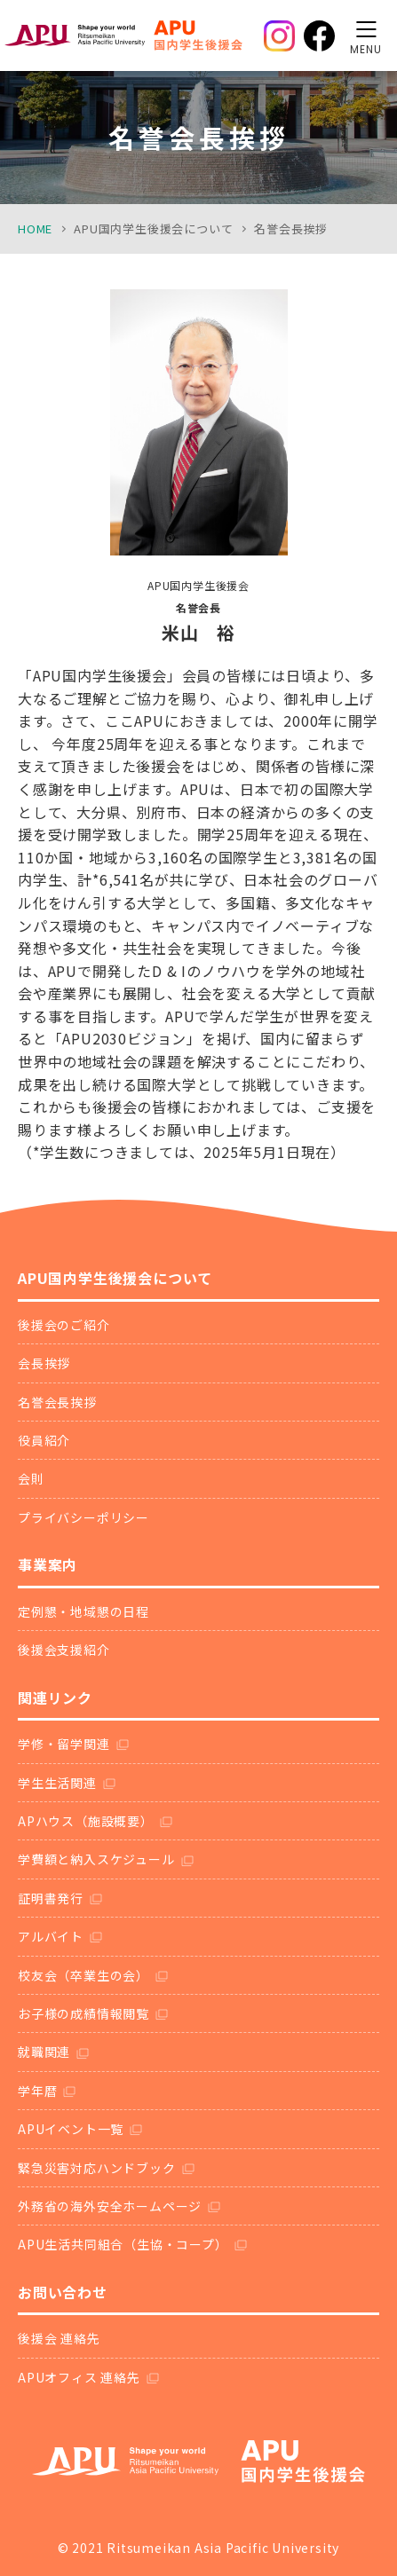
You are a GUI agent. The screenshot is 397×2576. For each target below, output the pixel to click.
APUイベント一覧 (70, 2129)
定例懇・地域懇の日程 (83, 1611)
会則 (31, 1478)
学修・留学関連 (64, 1744)
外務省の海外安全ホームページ (110, 2206)
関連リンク (55, 1697)
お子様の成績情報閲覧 (83, 2013)
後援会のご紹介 (64, 1325)
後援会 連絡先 (59, 2338)
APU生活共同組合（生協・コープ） (123, 2244)
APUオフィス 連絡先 (79, 2377)
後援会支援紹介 (64, 1649)
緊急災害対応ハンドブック (97, 2168)
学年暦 (37, 2090)
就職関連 (44, 2051)
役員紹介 (44, 1440)
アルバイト (50, 1936)
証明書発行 (50, 1898)
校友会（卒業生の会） (83, 1975)
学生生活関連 (57, 1783)
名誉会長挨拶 (57, 1402)
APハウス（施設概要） (86, 1821)
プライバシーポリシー (83, 1517)
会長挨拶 (44, 1363)
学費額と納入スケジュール (96, 1859)
